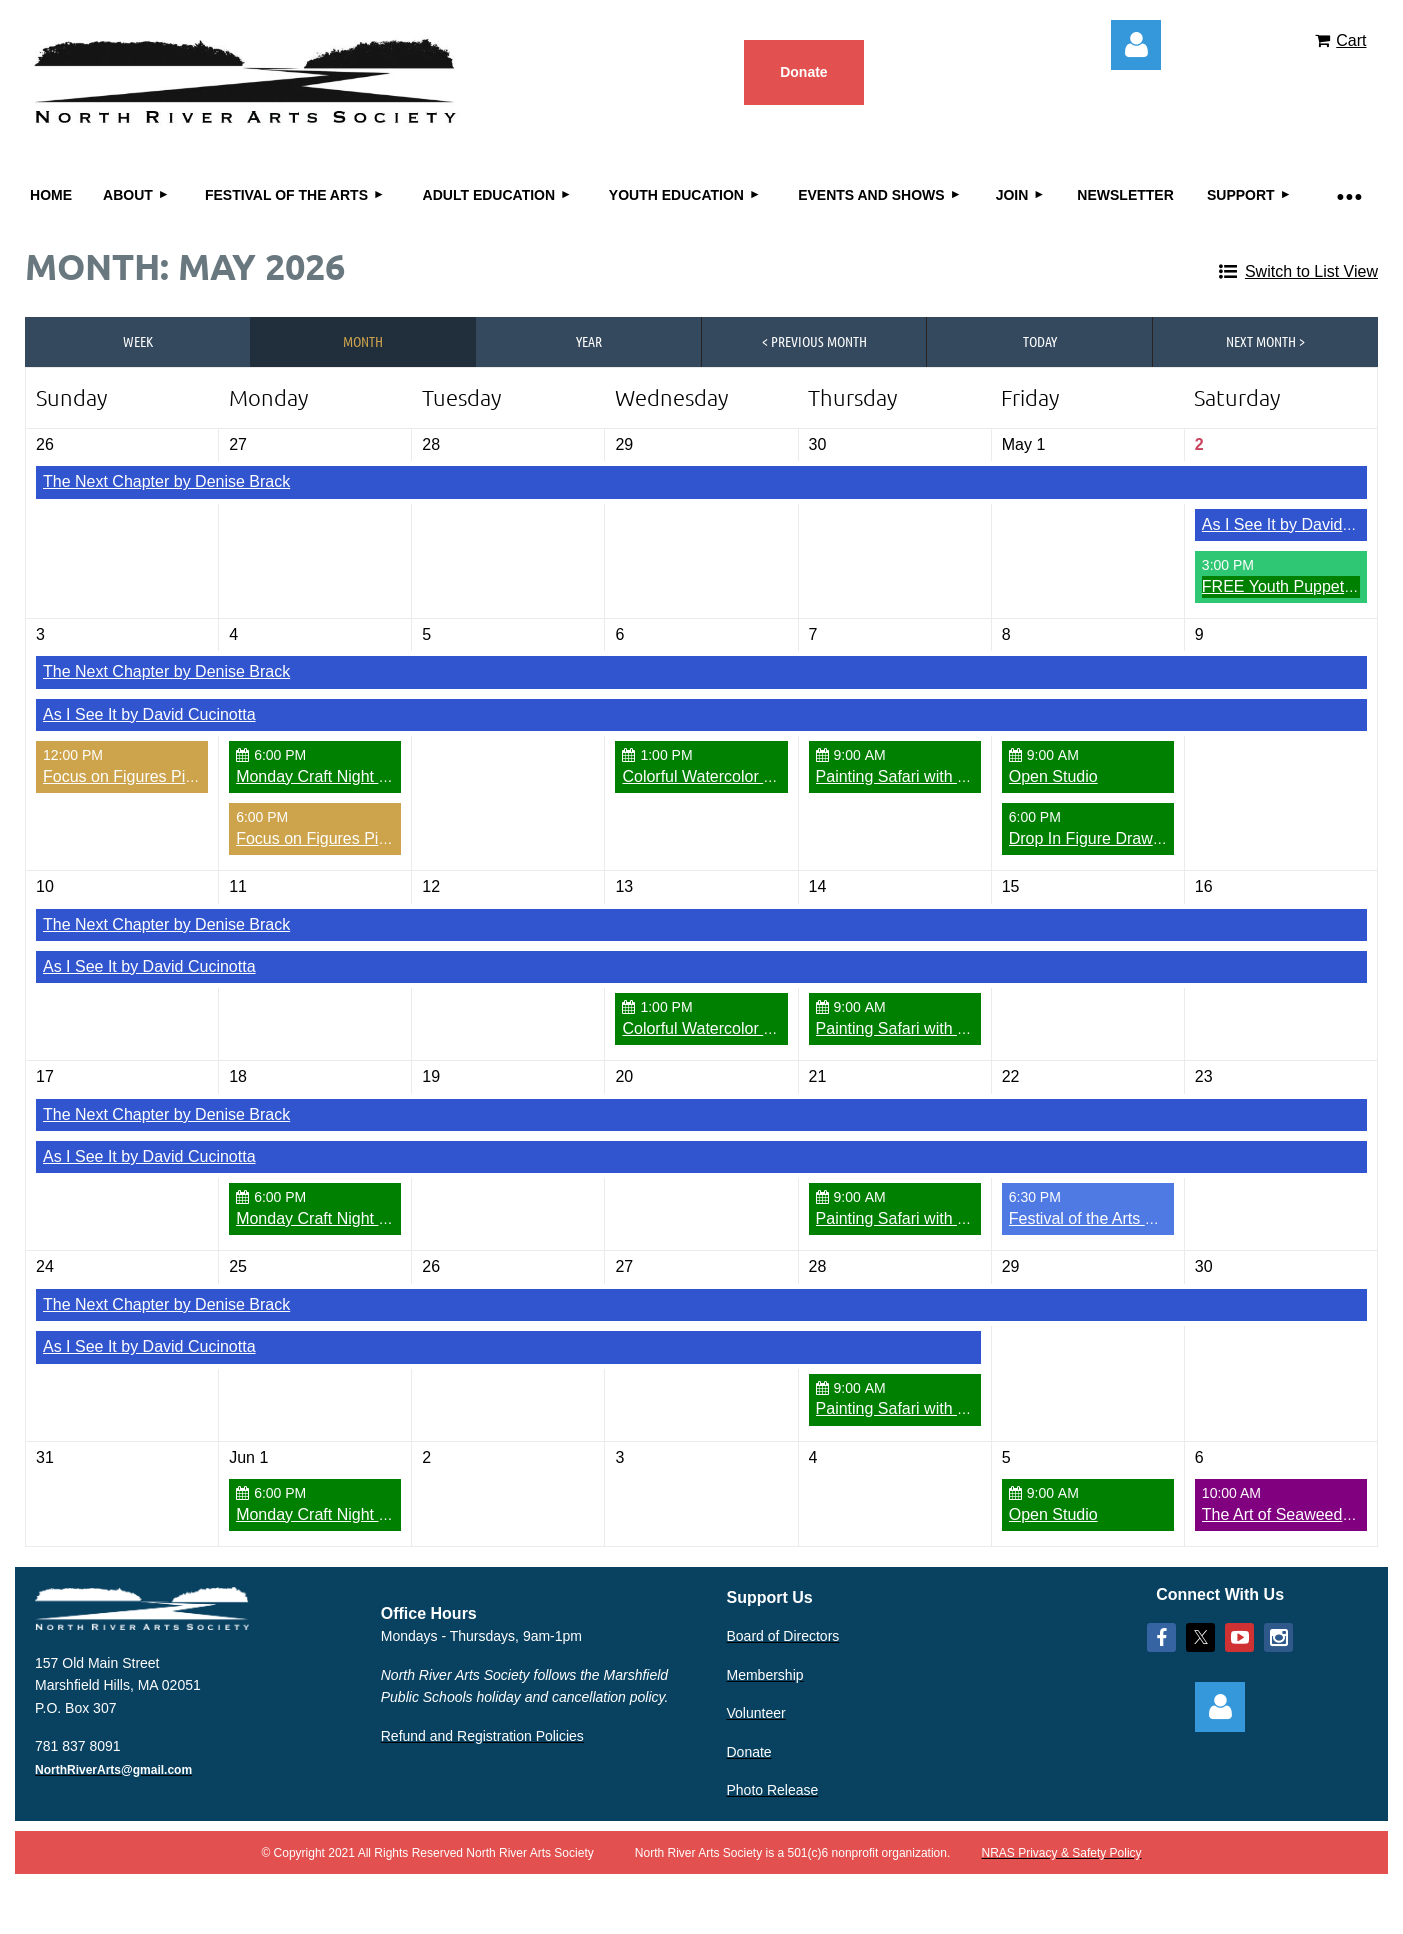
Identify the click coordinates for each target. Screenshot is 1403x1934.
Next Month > (1265, 341)
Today (1040, 341)
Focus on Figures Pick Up (134, 776)
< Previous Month (814, 341)
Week (138, 341)
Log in (1136, 45)
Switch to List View (1311, 271)
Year (589, 341)
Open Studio (1053, 776)
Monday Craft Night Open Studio (351, 776)
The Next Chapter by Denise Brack (166, 481)
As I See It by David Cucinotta (149, 714)
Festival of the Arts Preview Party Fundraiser (1167, 1218)
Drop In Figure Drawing (1091, 838)
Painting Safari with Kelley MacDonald (951, 776)
